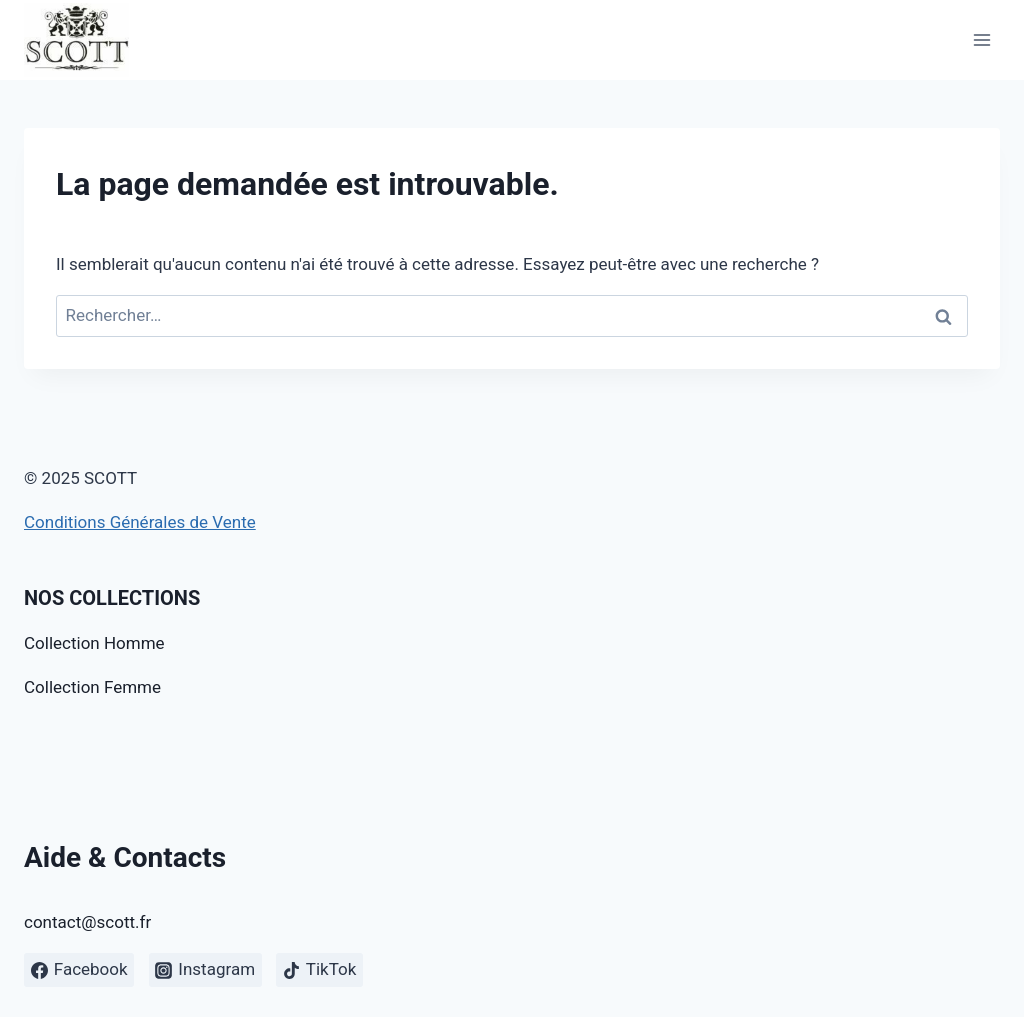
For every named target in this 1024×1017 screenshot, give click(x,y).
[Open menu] (981, 39)
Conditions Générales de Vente (140, 522)
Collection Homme (94, 643)
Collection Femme (92, 687)
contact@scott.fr (87, 922)
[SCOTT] (76, 40)
